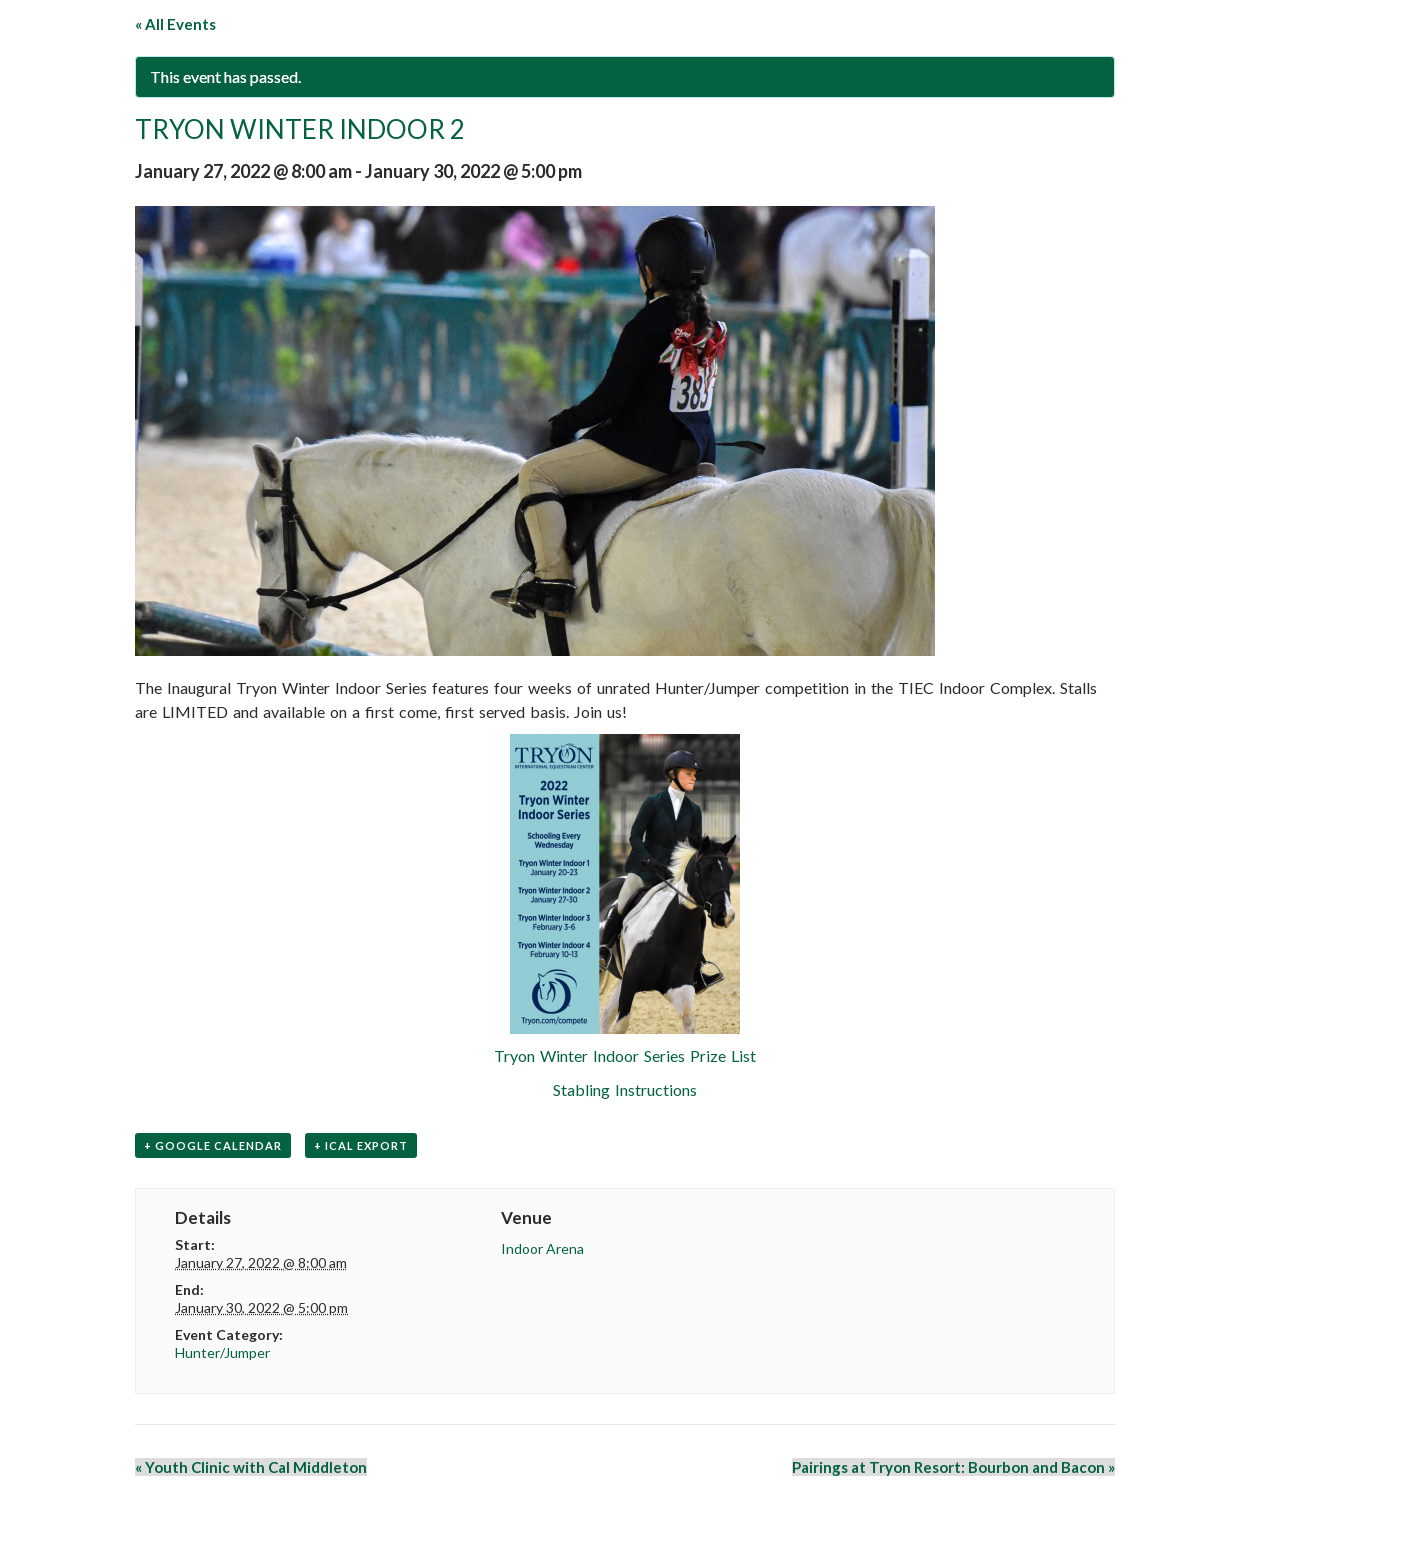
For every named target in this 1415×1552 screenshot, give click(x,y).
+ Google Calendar (213, 1145)
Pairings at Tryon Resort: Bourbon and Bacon (953, 1467)
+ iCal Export (361, 1145)
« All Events (175, 24)
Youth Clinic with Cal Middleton (251, 1467)
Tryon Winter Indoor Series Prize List (625, 1055)
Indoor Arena (542, 1248)
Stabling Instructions (625, 1089)
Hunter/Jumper (222, 1352)
